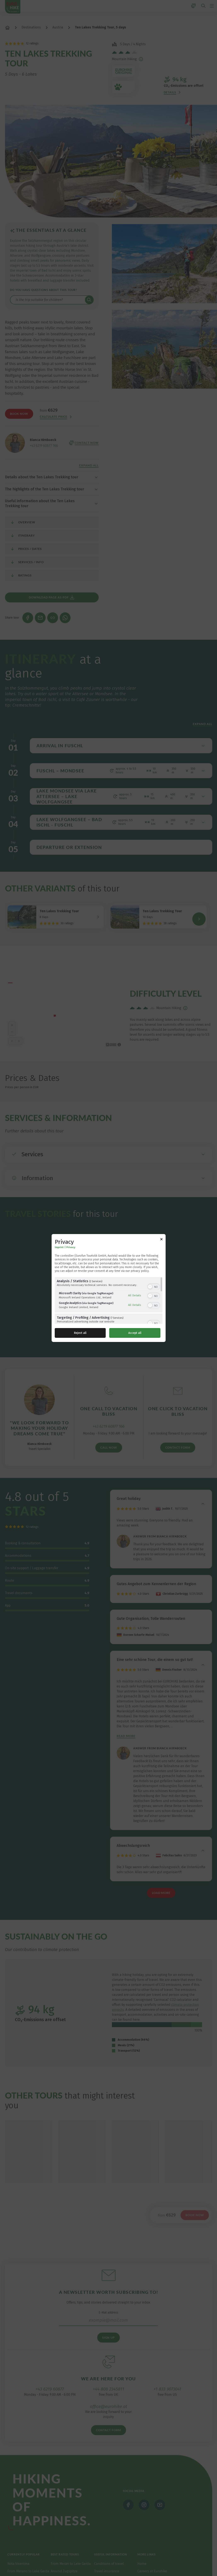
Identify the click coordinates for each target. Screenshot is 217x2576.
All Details (134, 1295)
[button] (150, 1287)
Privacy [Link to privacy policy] (70, 1247)
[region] (108, 1300)
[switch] (153, 1286)
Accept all (134, 1333)
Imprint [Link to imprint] (59, 1247)
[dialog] (109, 1288)
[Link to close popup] (161, 1240)
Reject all (80, 1333)
